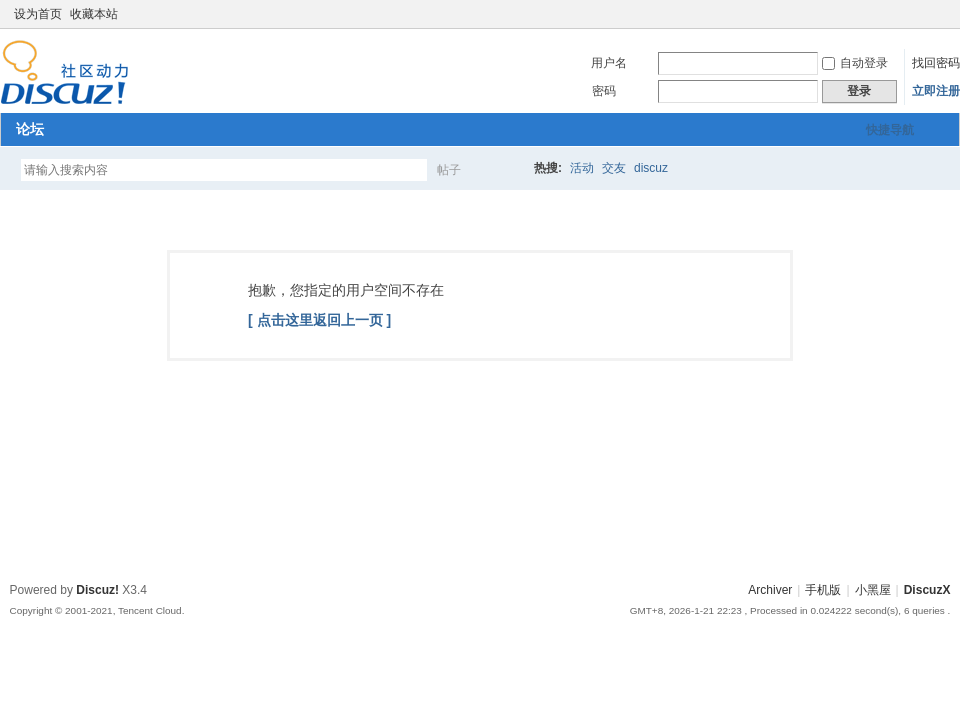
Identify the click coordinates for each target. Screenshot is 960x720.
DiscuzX (927, 590)
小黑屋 (873, 590)
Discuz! (97, 590)
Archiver (770, 590)
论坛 (30, 129)
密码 (604, 91)
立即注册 (936, 91)
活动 (582, 168)
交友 (614, 168)
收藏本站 (94, 14)
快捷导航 (890, 130)
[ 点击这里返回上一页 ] (319, 320)
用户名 (609, 63)
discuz (651, 168)
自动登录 (855, 63)
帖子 (449, 170)
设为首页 (38, 14)
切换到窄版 (938, 14)
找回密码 (936, 63)
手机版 (823, 590)
